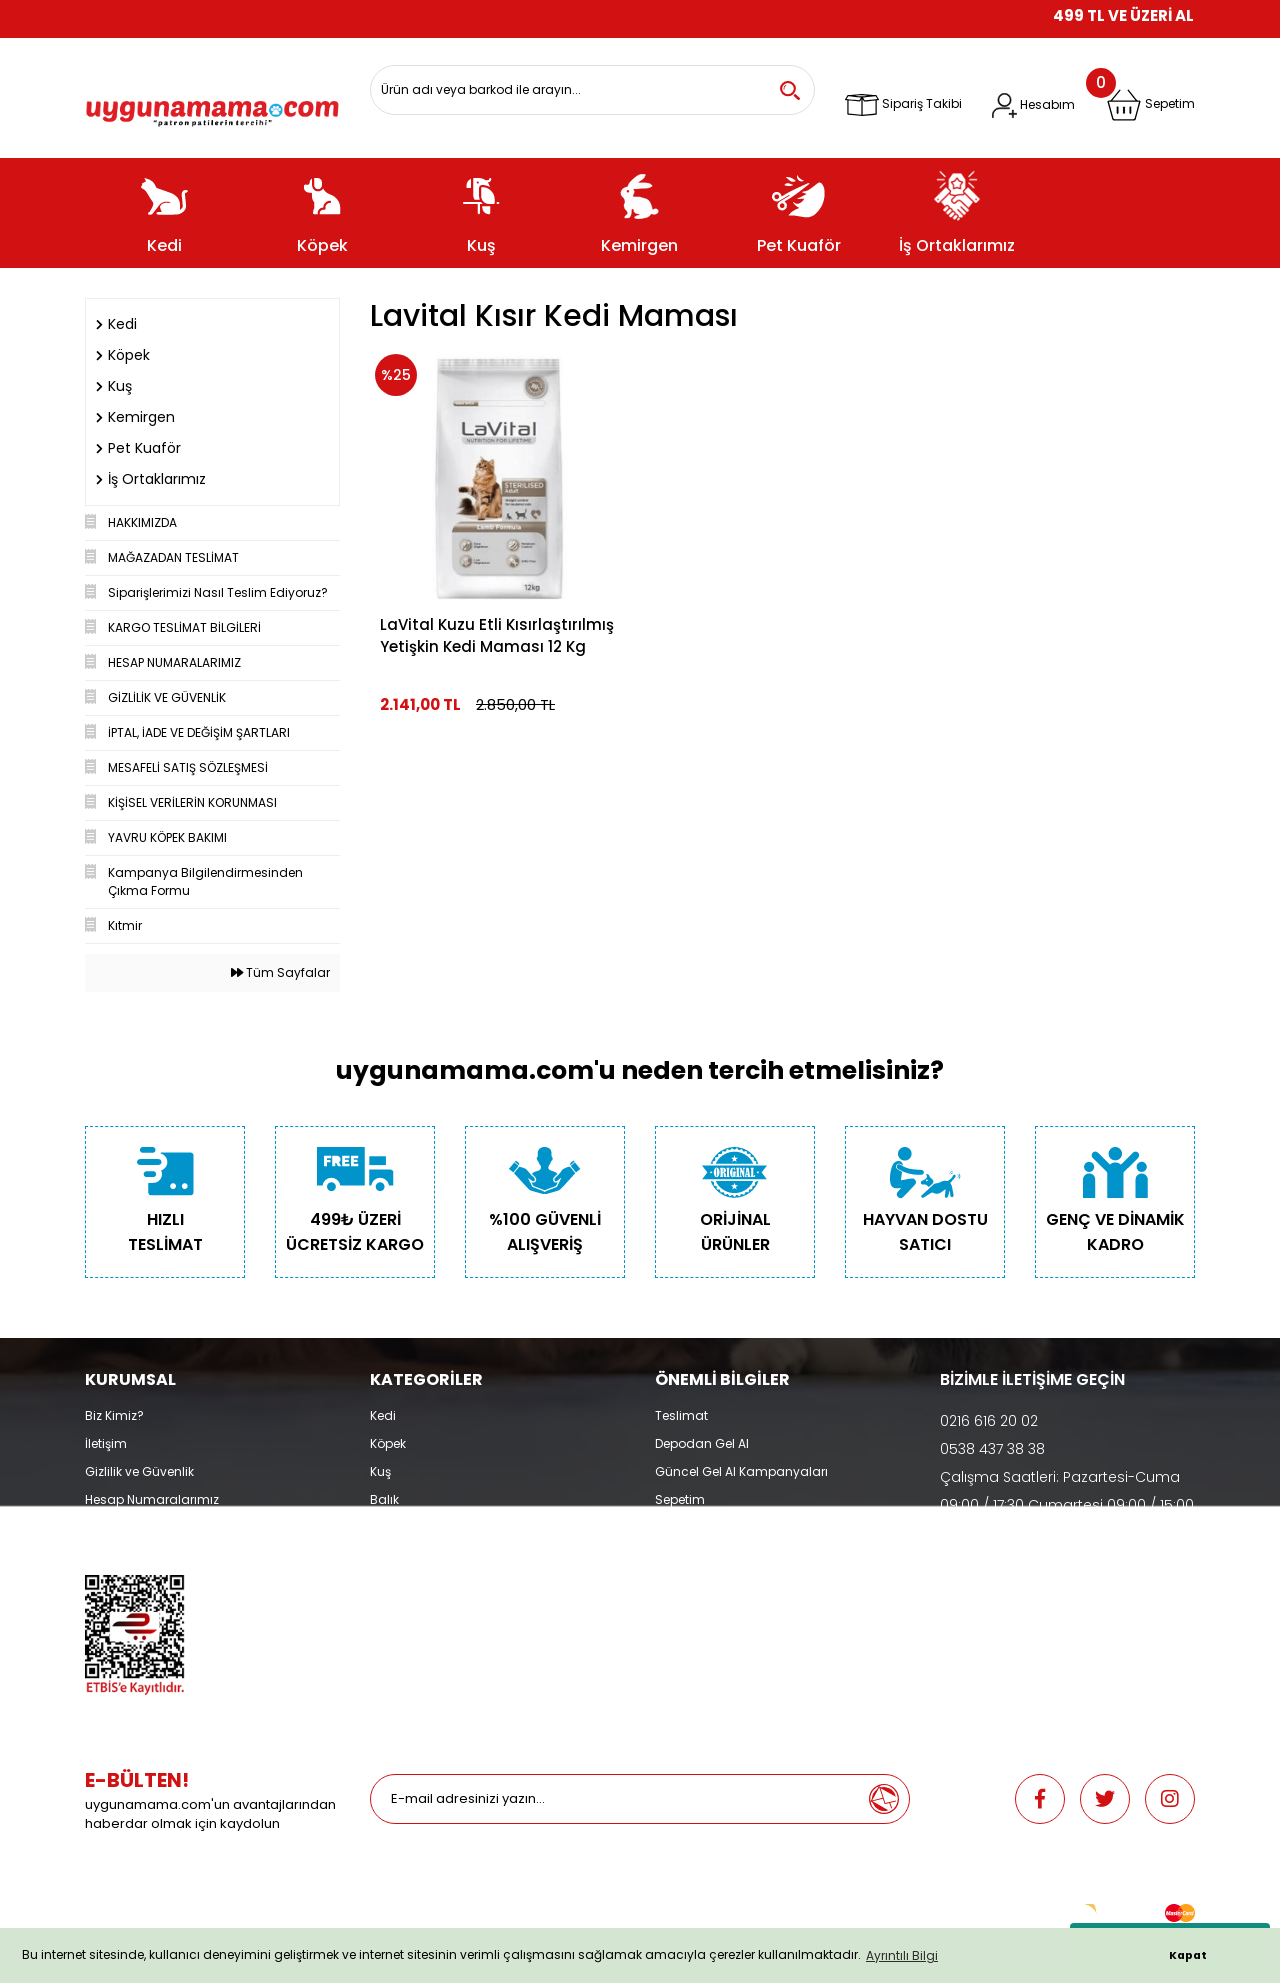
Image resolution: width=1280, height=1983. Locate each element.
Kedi (383, 1415)
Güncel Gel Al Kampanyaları (741, 1471)
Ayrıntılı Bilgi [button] (902, 1955)
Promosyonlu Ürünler (432, 1555)
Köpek (388, 1443)
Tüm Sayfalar (280, 972)
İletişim (106, 1443)
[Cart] (1150, 105)
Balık (384, 1499)
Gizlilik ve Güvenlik (139, 1471)
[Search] (592, 90)
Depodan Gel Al (702, 1443)
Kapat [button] (1188, 1955)
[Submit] (884, 1799)
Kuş (380, 1471)
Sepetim (680, 1499)
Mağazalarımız (131, 1527)
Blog (99, 1555)
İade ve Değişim (703, 1527)
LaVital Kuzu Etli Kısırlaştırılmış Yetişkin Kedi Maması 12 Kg (497, 635)
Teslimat (681, 1415)
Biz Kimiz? (114, 1415)
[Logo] (212, 106)
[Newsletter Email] (615, 1799)
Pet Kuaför (400, 1527)
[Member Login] (1033, 105)
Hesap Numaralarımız (152, 1499)
